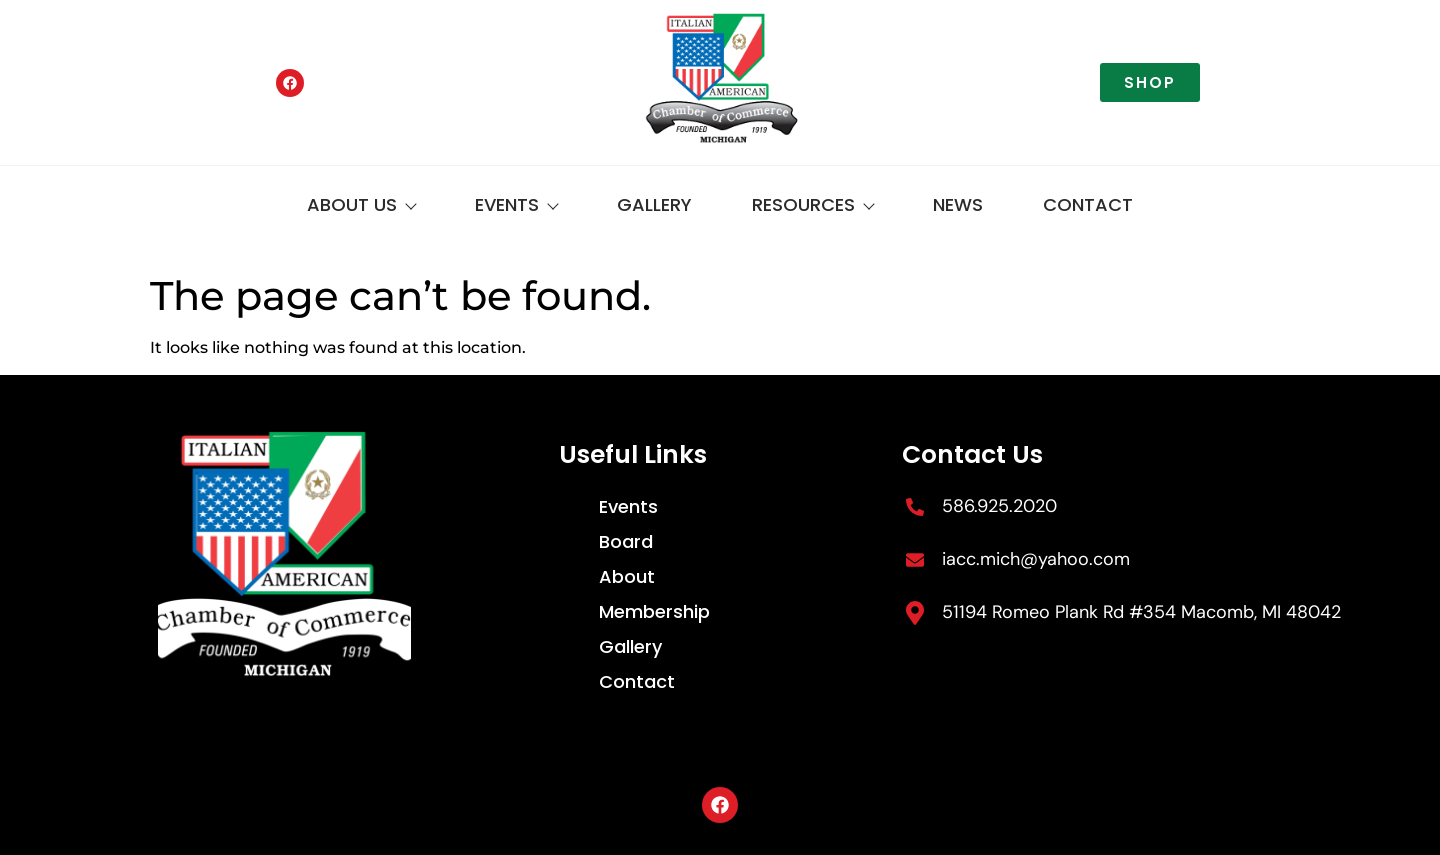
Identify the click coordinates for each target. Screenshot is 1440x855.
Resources (812, 204)
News (958, 204)
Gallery (654, 204)
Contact (1088, 204)
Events (516, 204)
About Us (361, 204)
